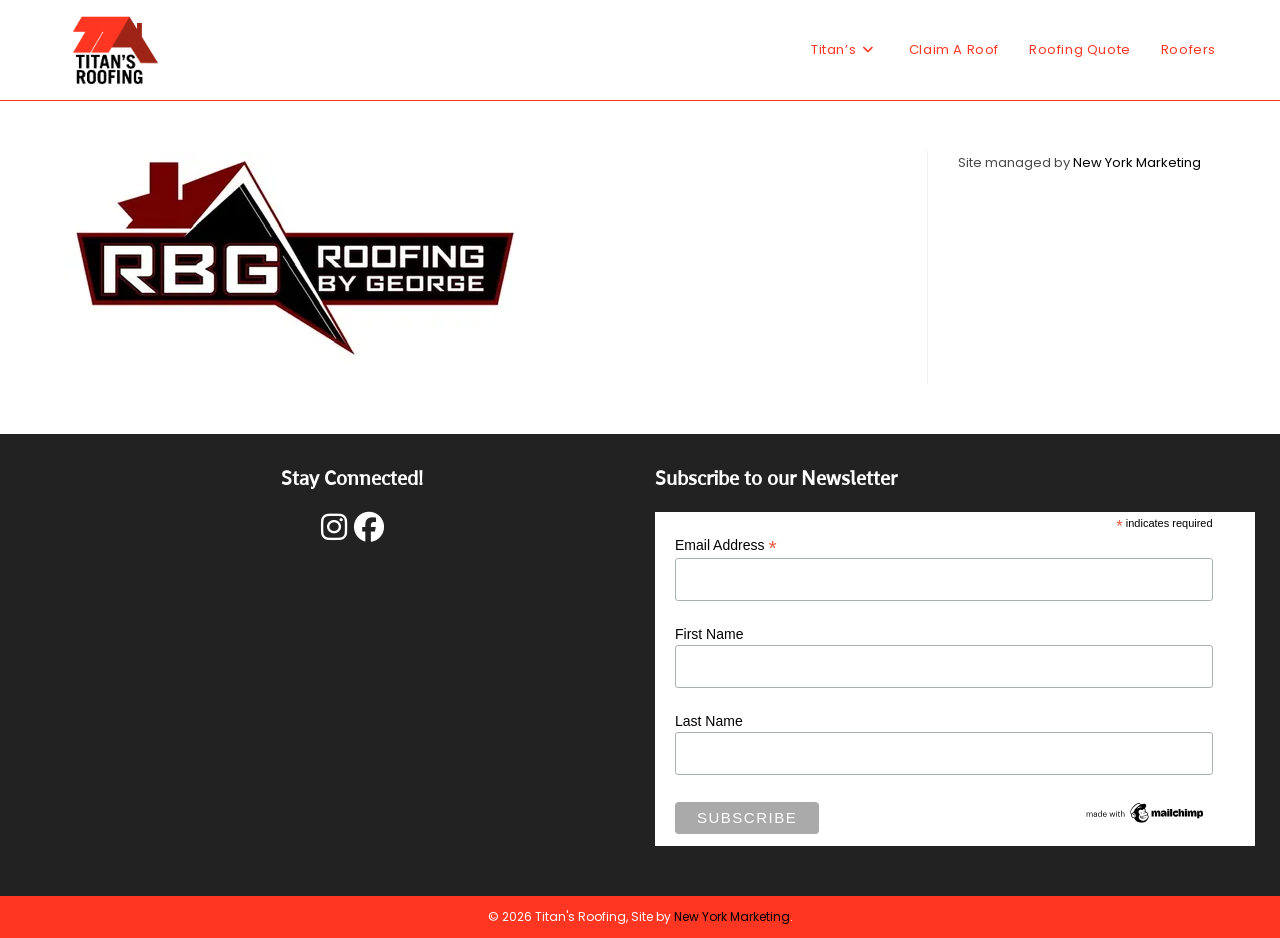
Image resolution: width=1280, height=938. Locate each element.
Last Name (709, 721)
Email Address (726, 545)
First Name (709, 634)
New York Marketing (1137, 162)
